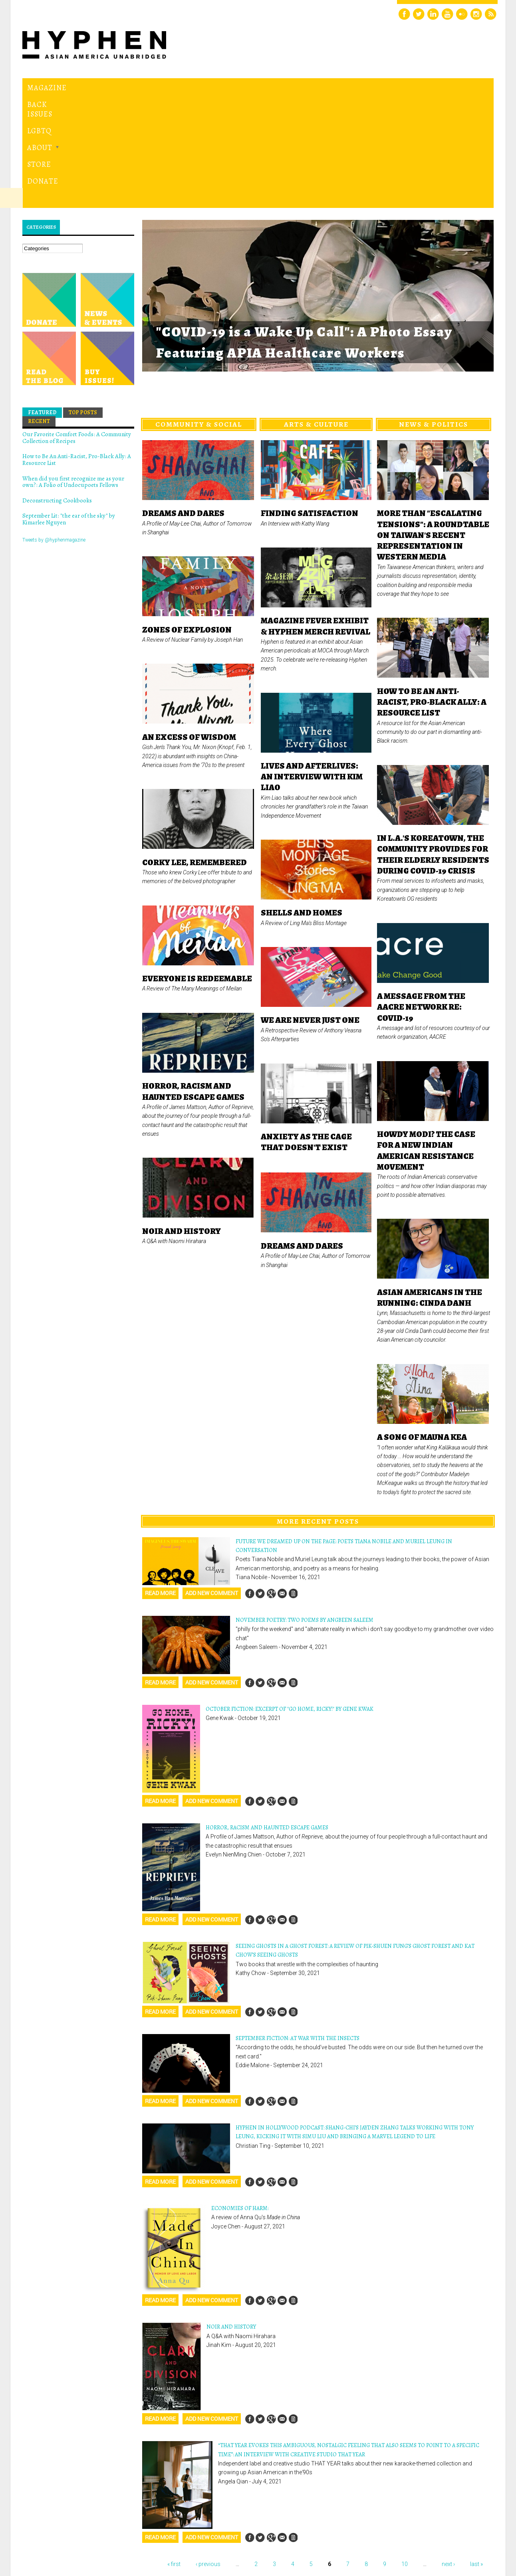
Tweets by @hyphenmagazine (53, 430)
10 (404, 2454)
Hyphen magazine (59, 2536)
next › (448, 2454)
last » (476, 2454)
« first (174, 2454)
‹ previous (208, 2454)
